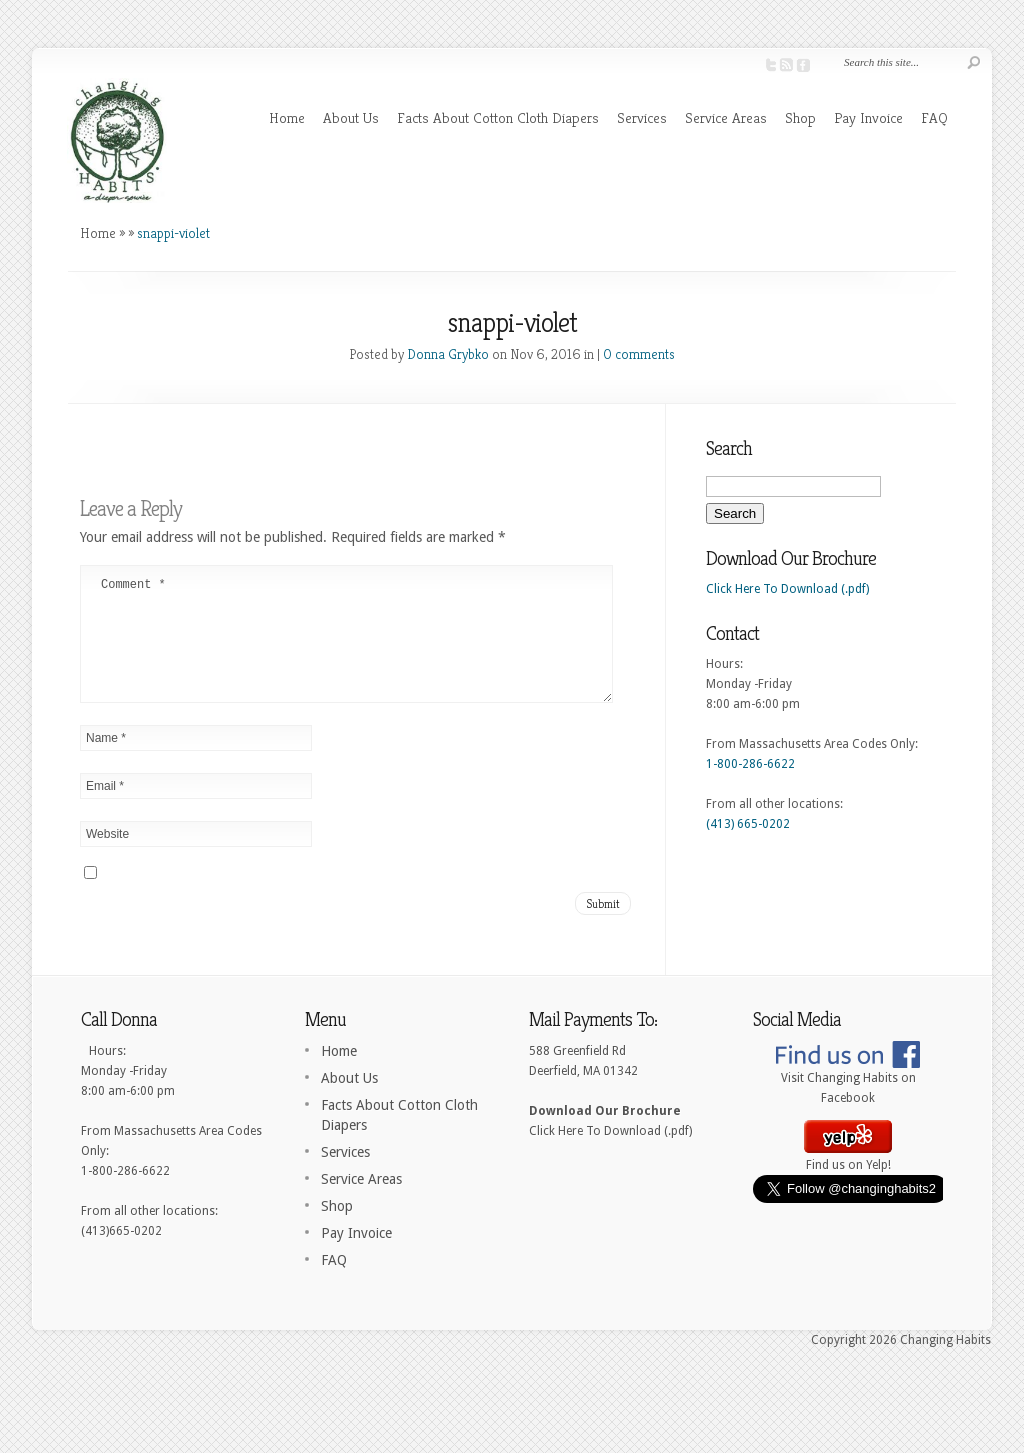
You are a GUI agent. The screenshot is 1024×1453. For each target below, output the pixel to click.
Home (287, 117)
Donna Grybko (448, 354)
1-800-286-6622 (750, 764)
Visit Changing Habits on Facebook (848, 1105)
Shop (800, 117)
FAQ (934, 117)
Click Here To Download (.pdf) (787, 589)
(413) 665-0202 (748, 824)
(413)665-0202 (121, 1255)
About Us (351, 117)
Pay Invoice (868, 117)
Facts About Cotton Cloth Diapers (498, 117)
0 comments (639, 354)
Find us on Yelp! (848, 1182)
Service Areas (726, 117)
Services (642, 117)
